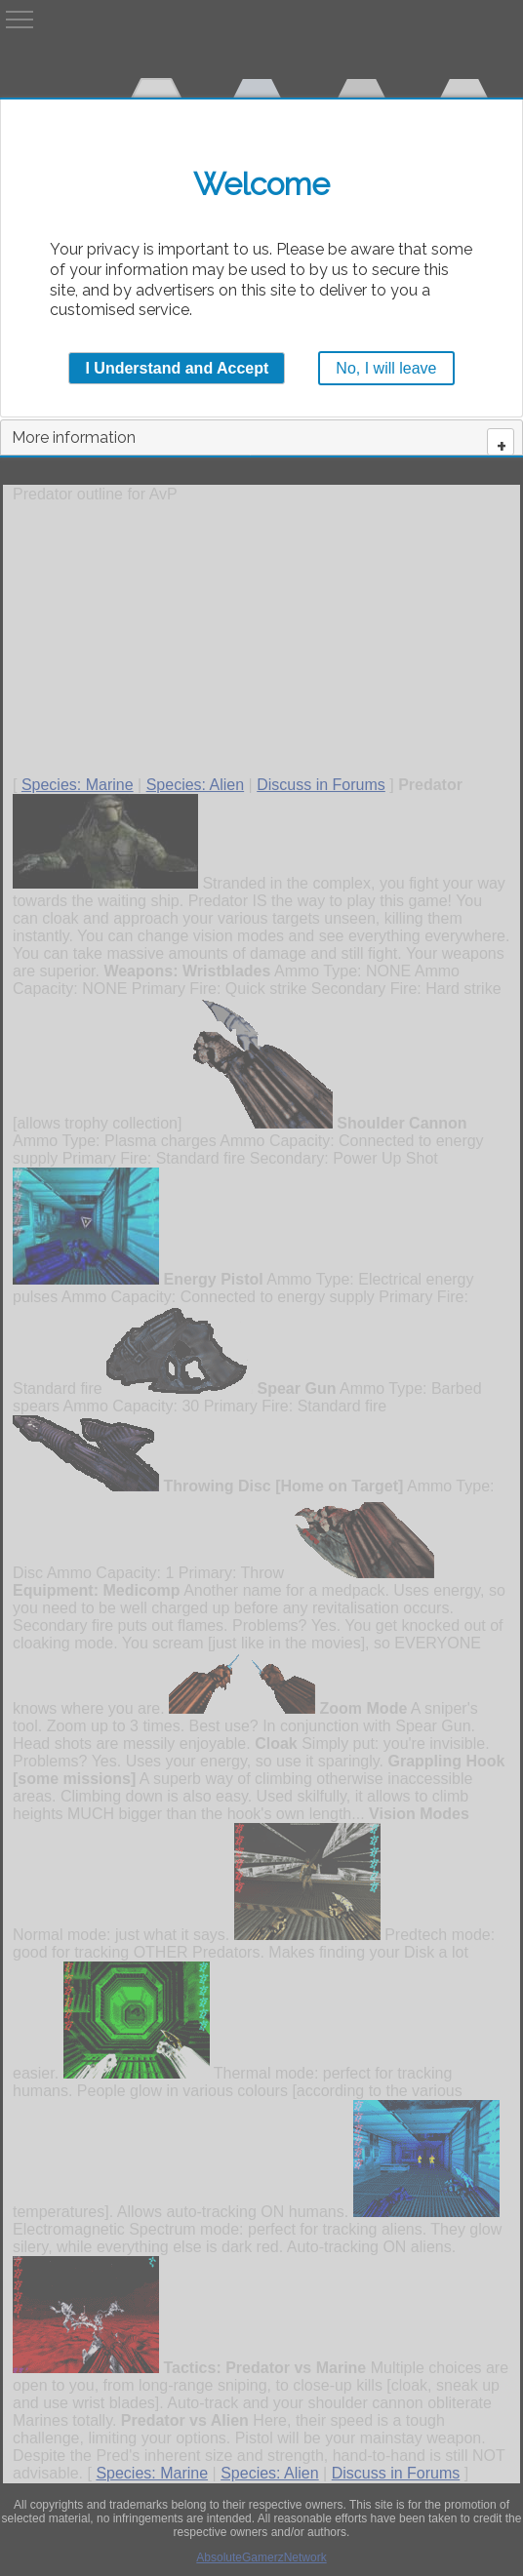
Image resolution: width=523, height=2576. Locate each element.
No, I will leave (386, 368)
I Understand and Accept (176, 368)
